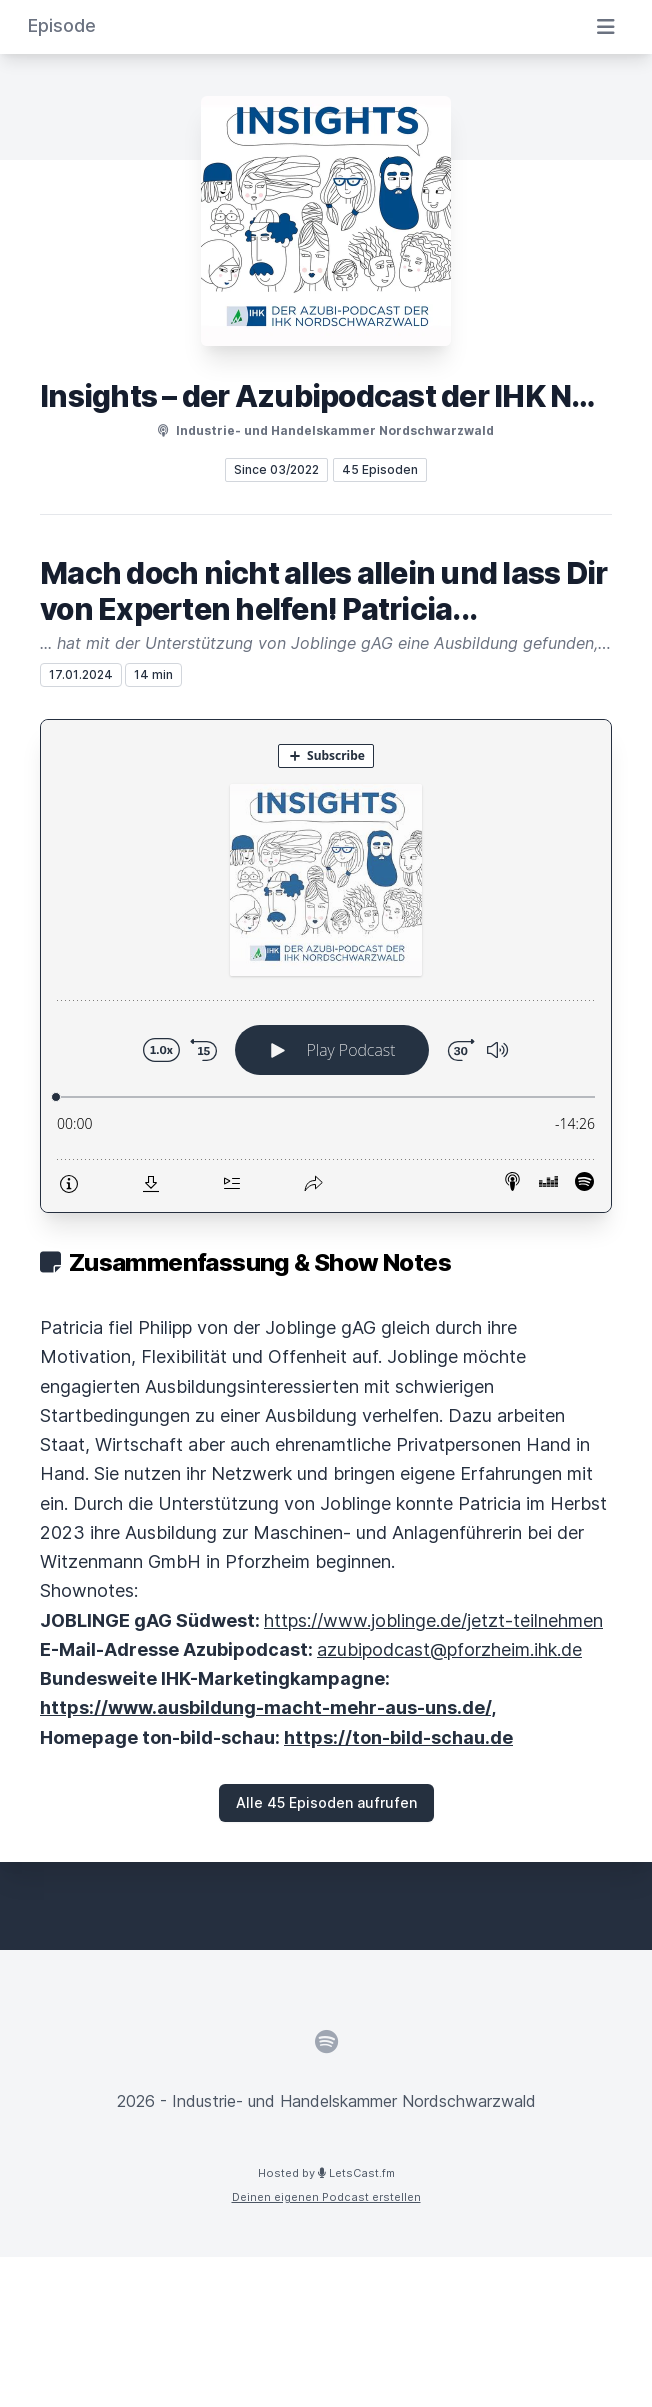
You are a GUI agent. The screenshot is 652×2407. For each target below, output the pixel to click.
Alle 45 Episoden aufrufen (326, 1802)
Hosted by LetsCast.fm (326, 2173)
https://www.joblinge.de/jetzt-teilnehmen (433, 1620)
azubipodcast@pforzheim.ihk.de (449, 1649)
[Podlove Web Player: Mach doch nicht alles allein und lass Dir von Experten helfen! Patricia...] (326, 966)
